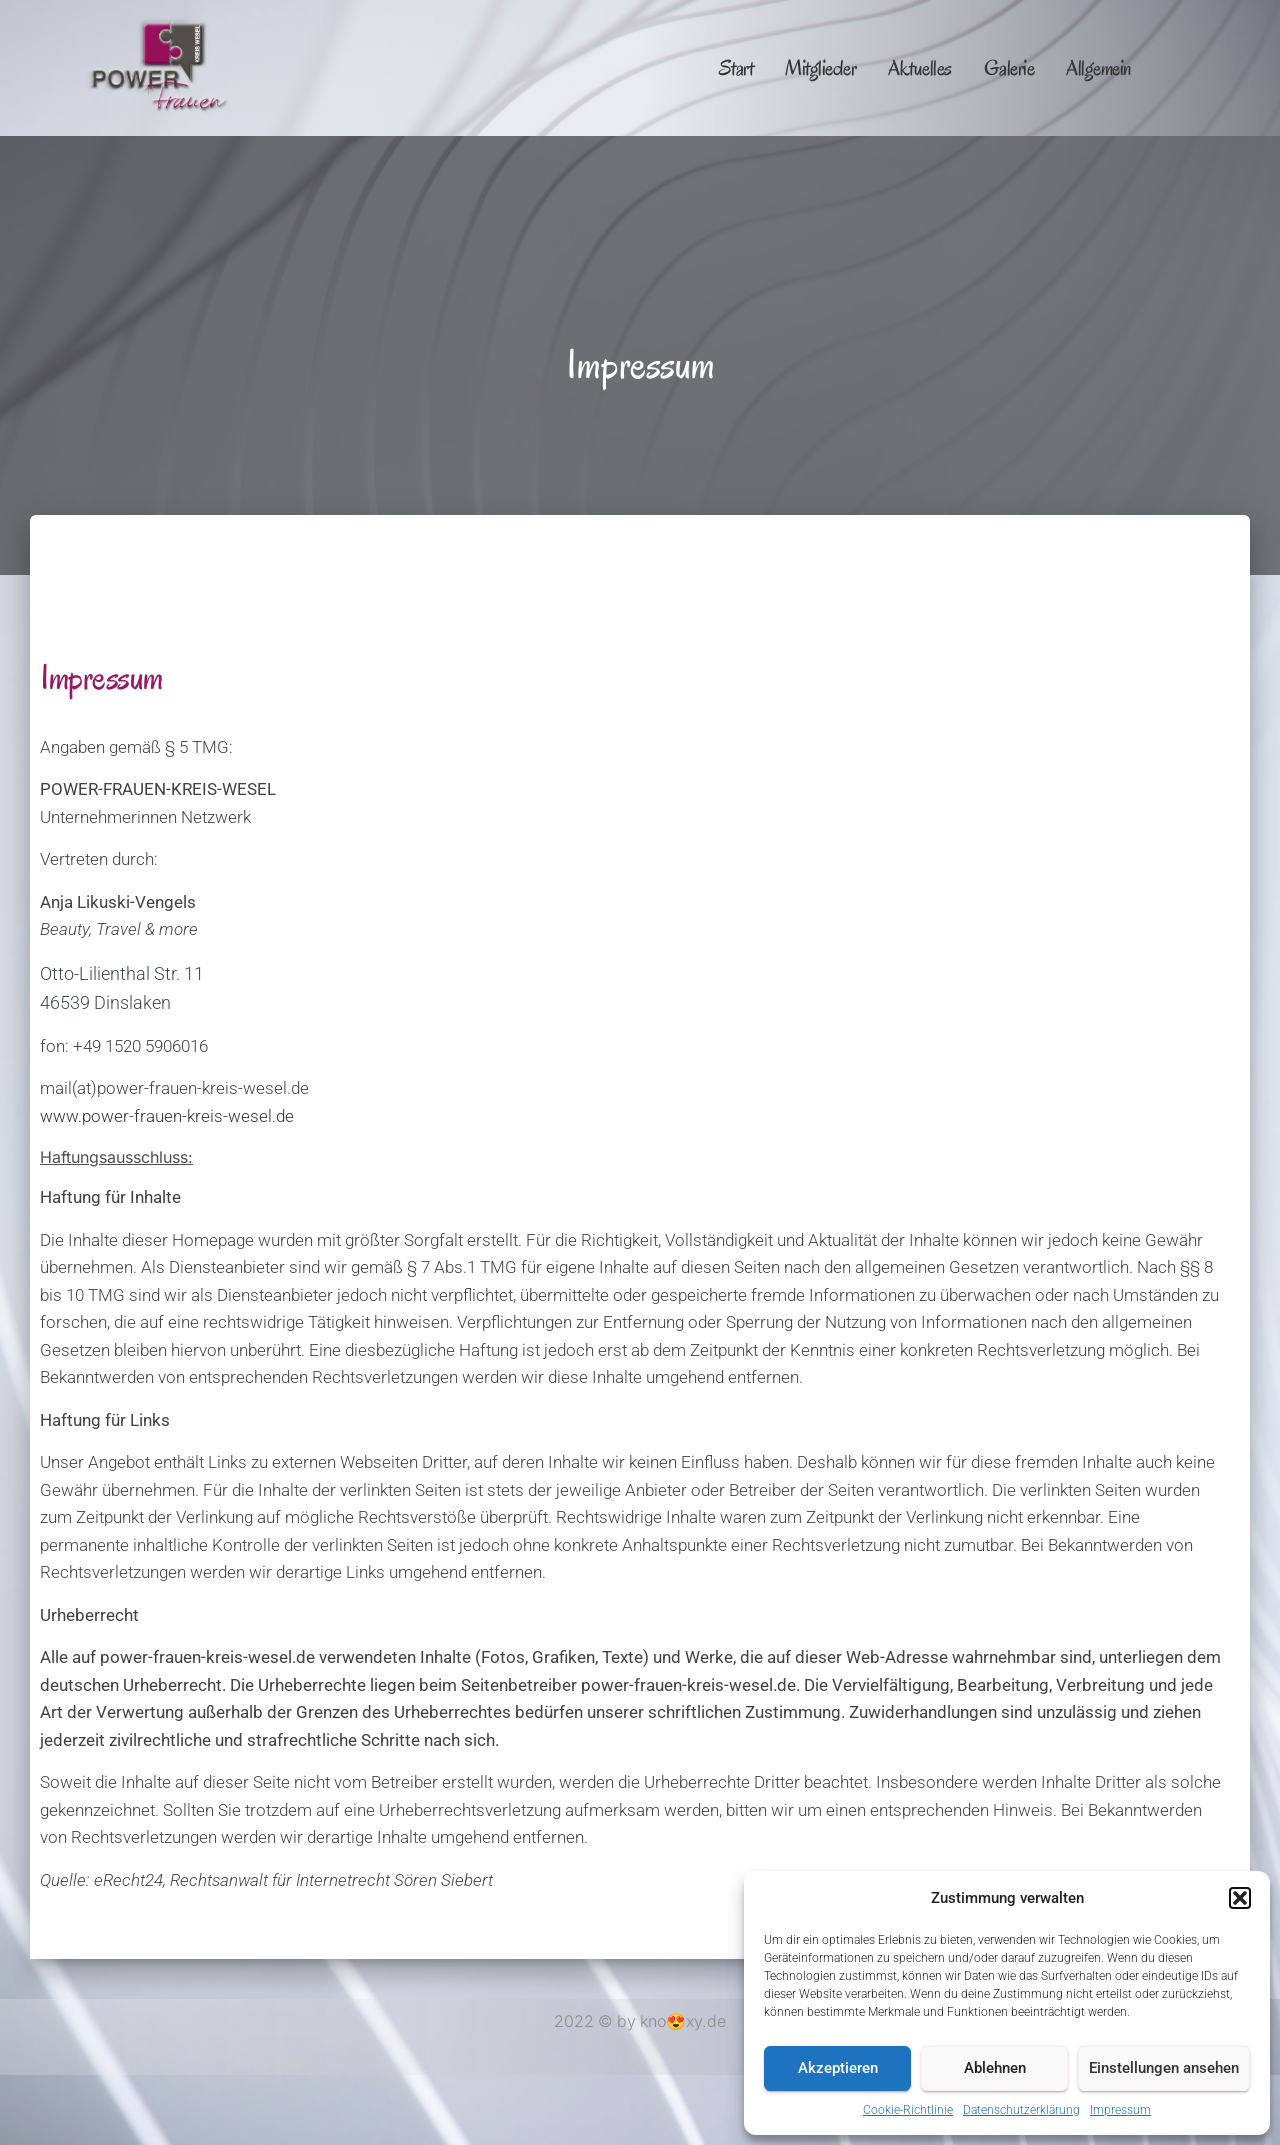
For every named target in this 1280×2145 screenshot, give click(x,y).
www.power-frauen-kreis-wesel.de (167, 1116)
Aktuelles (920, 68)
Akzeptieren (838, 2068)
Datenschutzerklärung (1021, 2110)
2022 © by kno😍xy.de (640, 2021)
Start (736, 68)
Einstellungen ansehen (1164, 2068)
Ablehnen (995, 2068)
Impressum (1120, 2110)
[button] (1240, 1898)
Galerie (1009, 68)
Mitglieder (820, 68)
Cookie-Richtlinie (908, 2110)
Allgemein (1099, 68)
